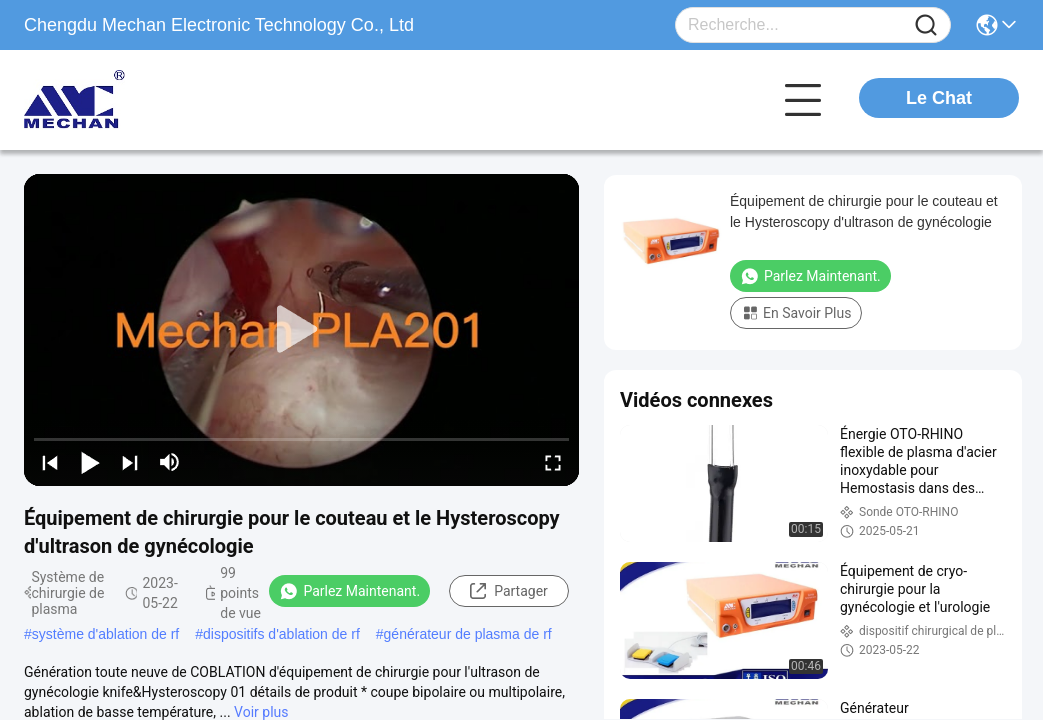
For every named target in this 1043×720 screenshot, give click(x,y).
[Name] (926, 25)
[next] (130, 462)
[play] (302, 330)
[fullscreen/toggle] (553, 462)
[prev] (50, 462)
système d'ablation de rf (105, 634)
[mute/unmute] (170, 462)
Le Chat (939, 98)
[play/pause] (90, 462)
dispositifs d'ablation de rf (281, 634)
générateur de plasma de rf (468, 634)
